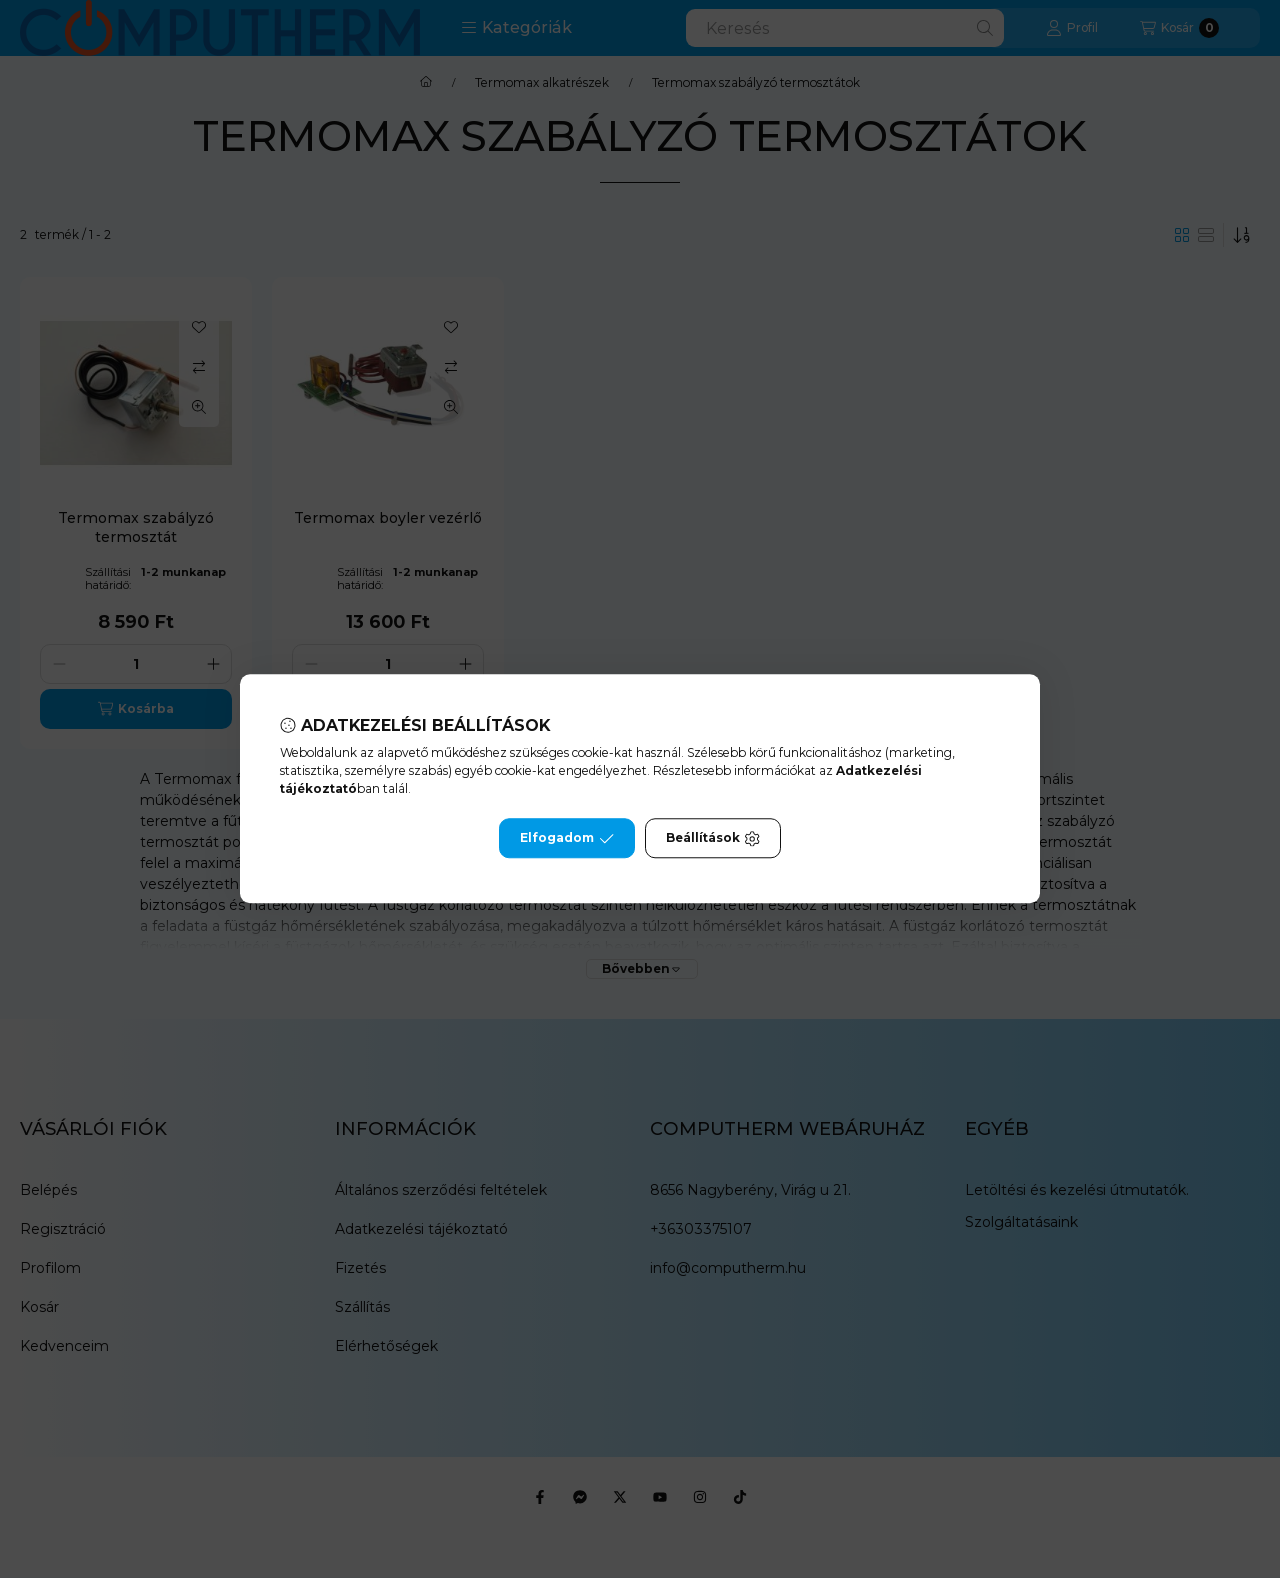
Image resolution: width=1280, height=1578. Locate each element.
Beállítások (713, 839)
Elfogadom (567, 839)
